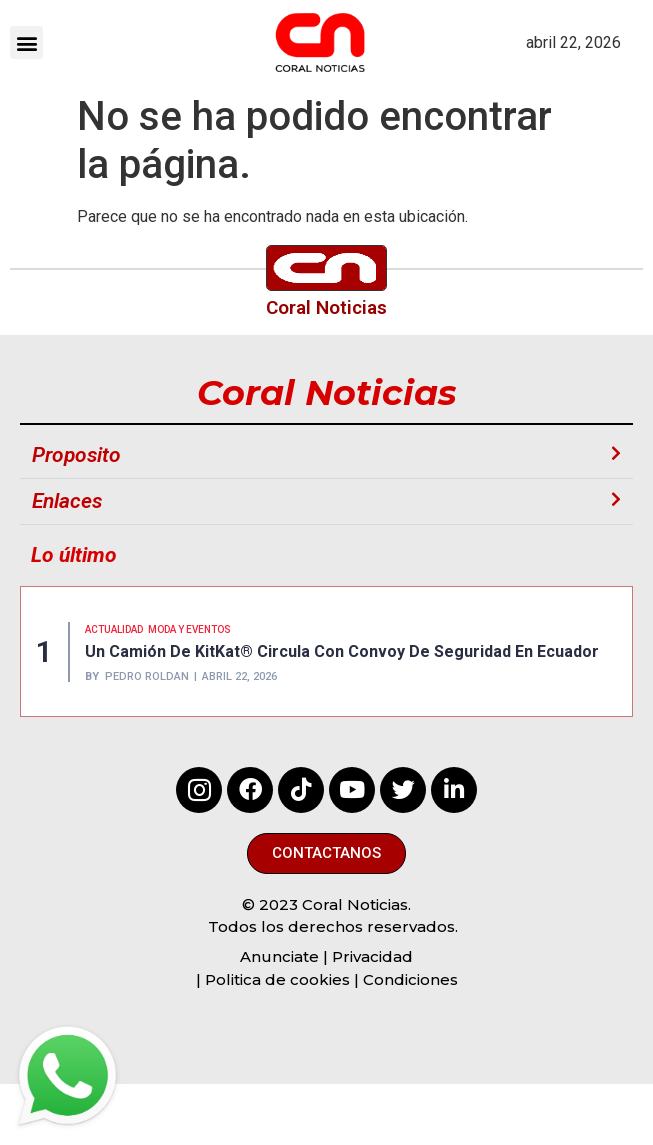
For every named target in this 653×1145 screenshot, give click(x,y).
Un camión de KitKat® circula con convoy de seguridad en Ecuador (342, 651)
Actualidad (114, 629)
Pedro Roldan (147, 676)
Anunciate (279, 956)
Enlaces (67, 501)
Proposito (76, 455)
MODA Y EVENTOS (189, 629)
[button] (26, 42)
